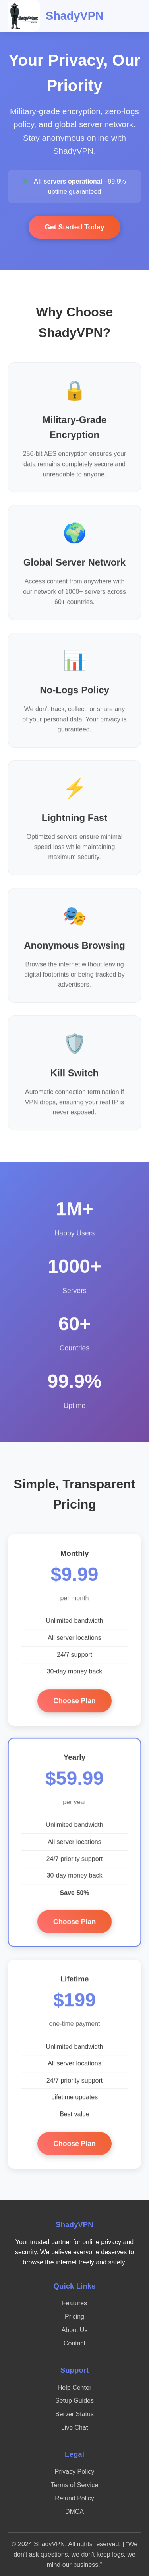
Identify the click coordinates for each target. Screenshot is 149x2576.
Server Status (74, 2414)
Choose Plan (74, 1703)
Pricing (74, 2316)
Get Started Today (74, 227)
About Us (75, 2330)
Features (74, 2303)
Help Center (74, 2387)
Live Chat (74, 2427)
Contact (74, 2343)
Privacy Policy (75, 2471)
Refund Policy (74, 2498)
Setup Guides (74, 2400)
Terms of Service (74, 2485)
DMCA (74, 2511)
